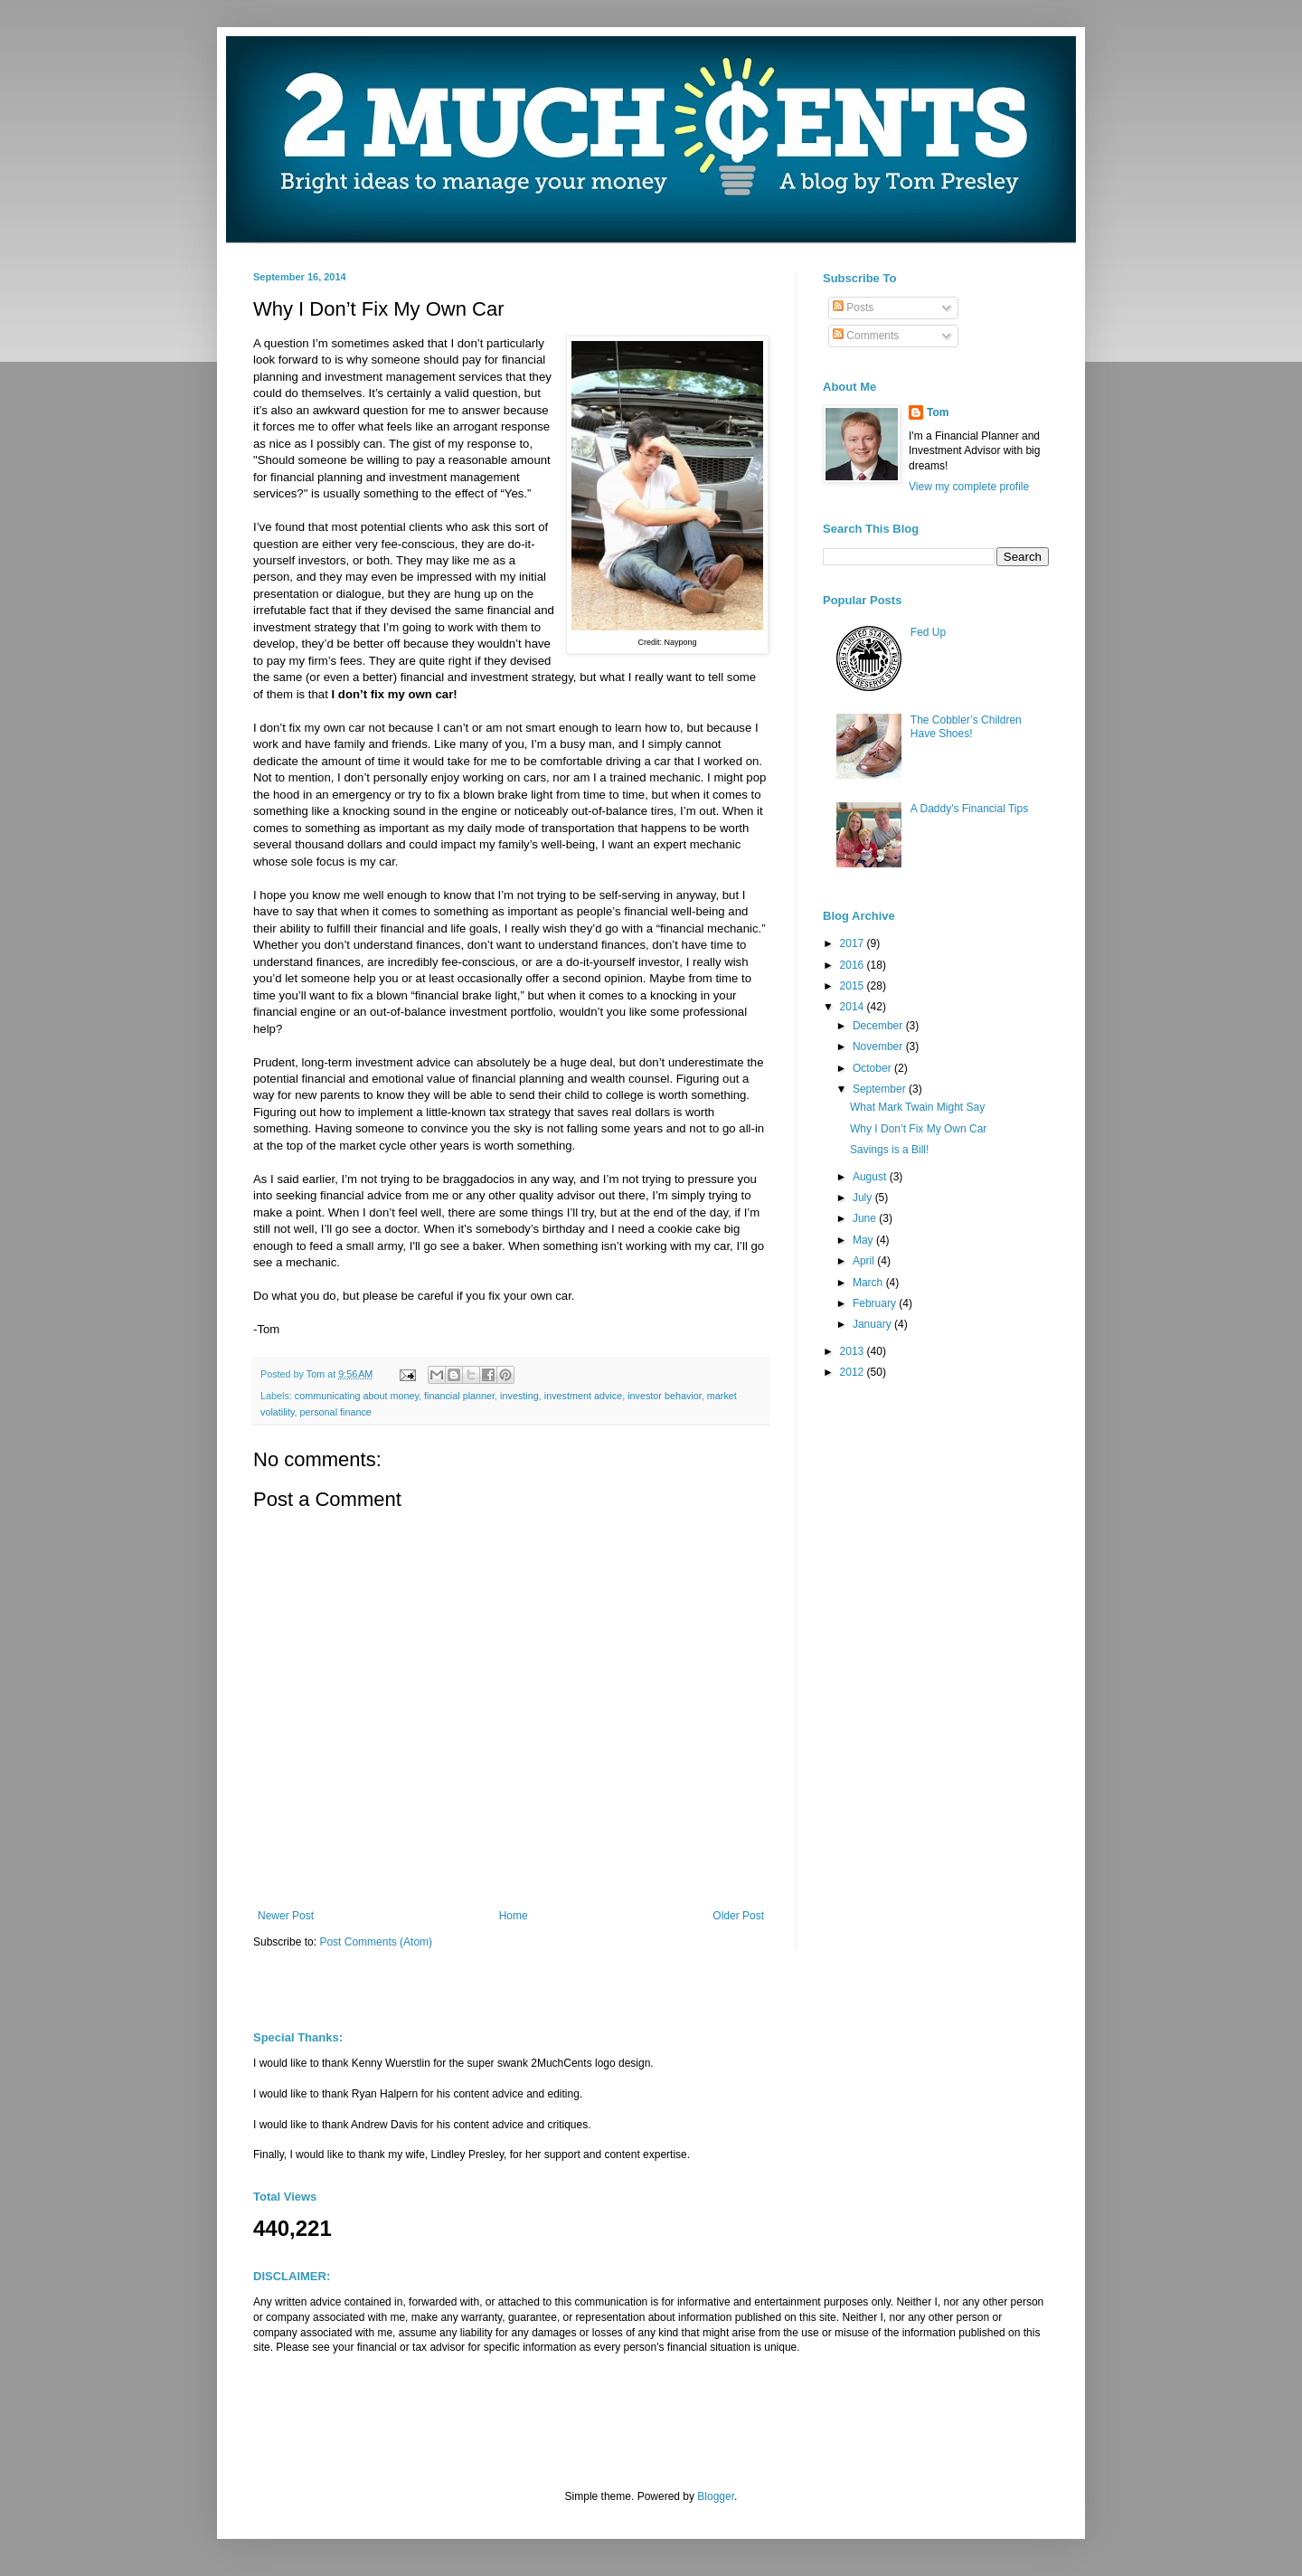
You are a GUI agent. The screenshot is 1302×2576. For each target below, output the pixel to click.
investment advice (583, 1395)
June (866, 1218)
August (871, 1176)
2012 (853, 1372)
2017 (853, 943)
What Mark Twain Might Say (917, 1107)
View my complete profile (969, 486)
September (881, 1089)
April (865, 1261)
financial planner (459, 1395)
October (873, 1068)
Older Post (738, 1915)
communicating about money (357, 1395)
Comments (866, 335)
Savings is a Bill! (889, 1149)
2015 (853, 986)
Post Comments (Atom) (375, 1942)
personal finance (336, 1411)
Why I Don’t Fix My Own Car (918, 1128)
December (879, 1025)
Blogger (715, 2496)
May (864, 1240)
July (864, 1197)
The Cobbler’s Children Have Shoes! (966, 726)
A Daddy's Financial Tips (969, 808)
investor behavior (664, 1395)
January (873, 1324)
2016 (853, 965)
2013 (853, 1351)
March (869, 1282)
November (879, 1046)
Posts (853, 307)
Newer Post (286, 1915)
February (876, 1303)
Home (513, 1915)
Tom (937, 412)
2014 (853, 1006)
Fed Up (928, 632)
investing (519, 1395)
